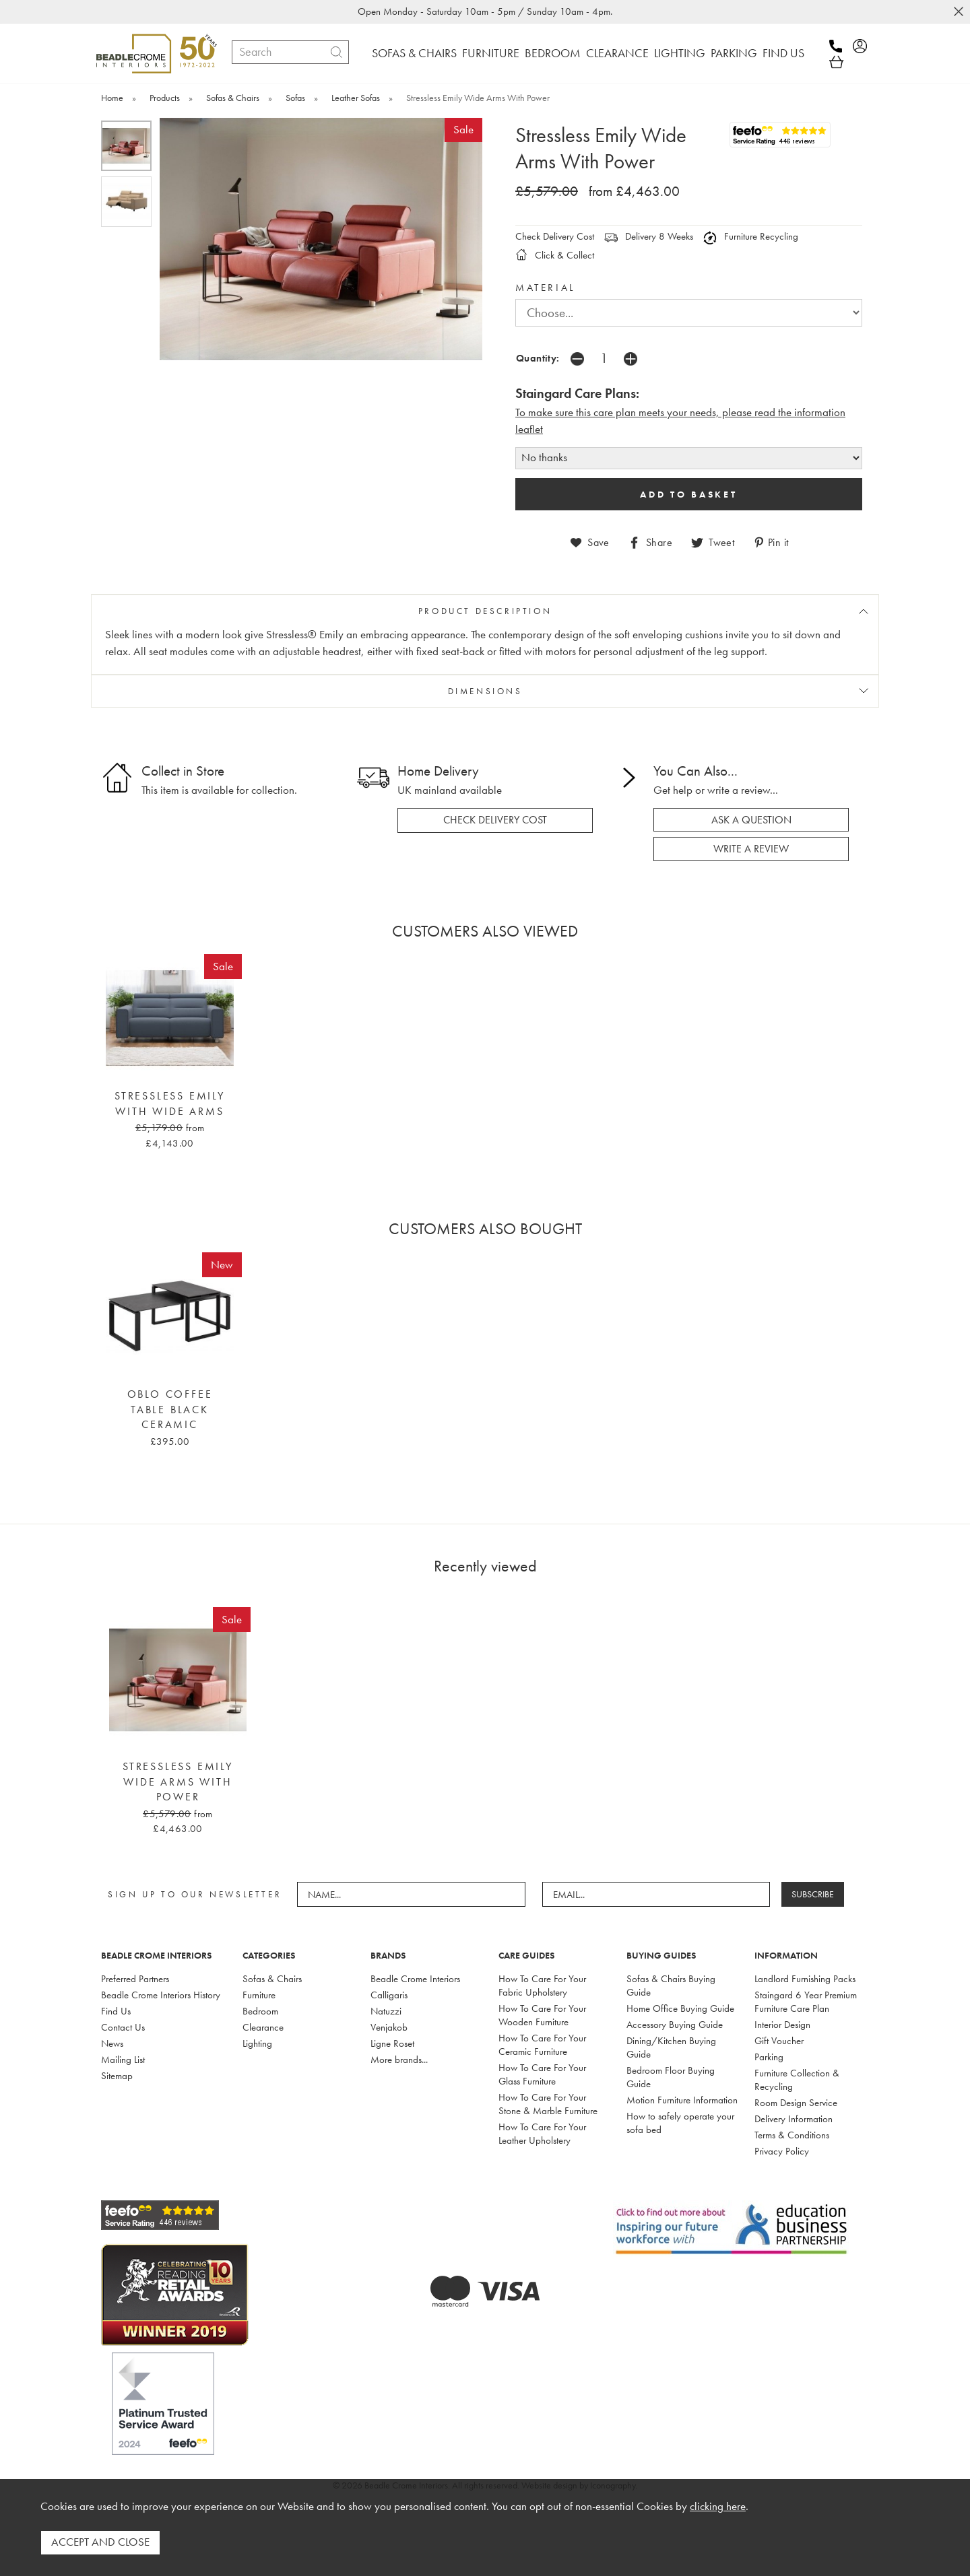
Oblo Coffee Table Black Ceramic (170, 1407)
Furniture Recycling (750, 236)
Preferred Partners (135, 1976)
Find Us (116, 2008)
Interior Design (782, 2022)
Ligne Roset (392, 2040)
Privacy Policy (781, 2148)
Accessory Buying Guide (674, 2022)
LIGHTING (679, 53)
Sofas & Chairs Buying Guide (670, 1982)
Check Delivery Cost (554, 236)
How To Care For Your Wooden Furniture (542, 2012)
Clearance (263, 2024)
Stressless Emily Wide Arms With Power (178, 1780)
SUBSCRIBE (815, 1892)
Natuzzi (385, 2008)
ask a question (751, 818)
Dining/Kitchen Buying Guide (671, 2044)
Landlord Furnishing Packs (804, 1976)
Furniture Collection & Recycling (796, 2077)
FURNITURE (490, 53)
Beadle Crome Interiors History (160, 1992)
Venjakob (389, 2024)
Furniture (259, 1992)
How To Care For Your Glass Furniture (542, 2071)
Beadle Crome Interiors (415, 1976)
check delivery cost (495, 818)
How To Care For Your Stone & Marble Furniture (547, 2101)
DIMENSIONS (485, 690)
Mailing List (123, 2057)
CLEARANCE (617, 53)
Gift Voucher (779, 2038)
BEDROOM (553, 53)
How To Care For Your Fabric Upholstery (542, 1982)
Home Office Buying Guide (680, 2005)
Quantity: (538, 357)
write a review (751, 847)
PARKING (734, 53)
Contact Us (123, 2024)
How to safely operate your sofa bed (680, 2120)
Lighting (257, 2040)
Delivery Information (793, 2116)
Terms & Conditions (791, 2132)
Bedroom (260, 2008)
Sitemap (117, 2073)
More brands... (399, 2057)
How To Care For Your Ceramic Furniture (542, 2042)
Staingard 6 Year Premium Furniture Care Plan (805, 1999)
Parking (768, 2054)
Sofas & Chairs (272, 1976)
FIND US (783, 53)
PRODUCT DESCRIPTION (485, 609)
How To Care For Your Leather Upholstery (542, 2130)
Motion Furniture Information (682, 2097)
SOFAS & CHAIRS (414, 53)
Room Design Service (795, 2100)
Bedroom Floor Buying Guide (670, 2074)
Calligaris (389, 1992)
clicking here (718, 2510)
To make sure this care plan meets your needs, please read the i (656, 412)
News (112, 2040)
